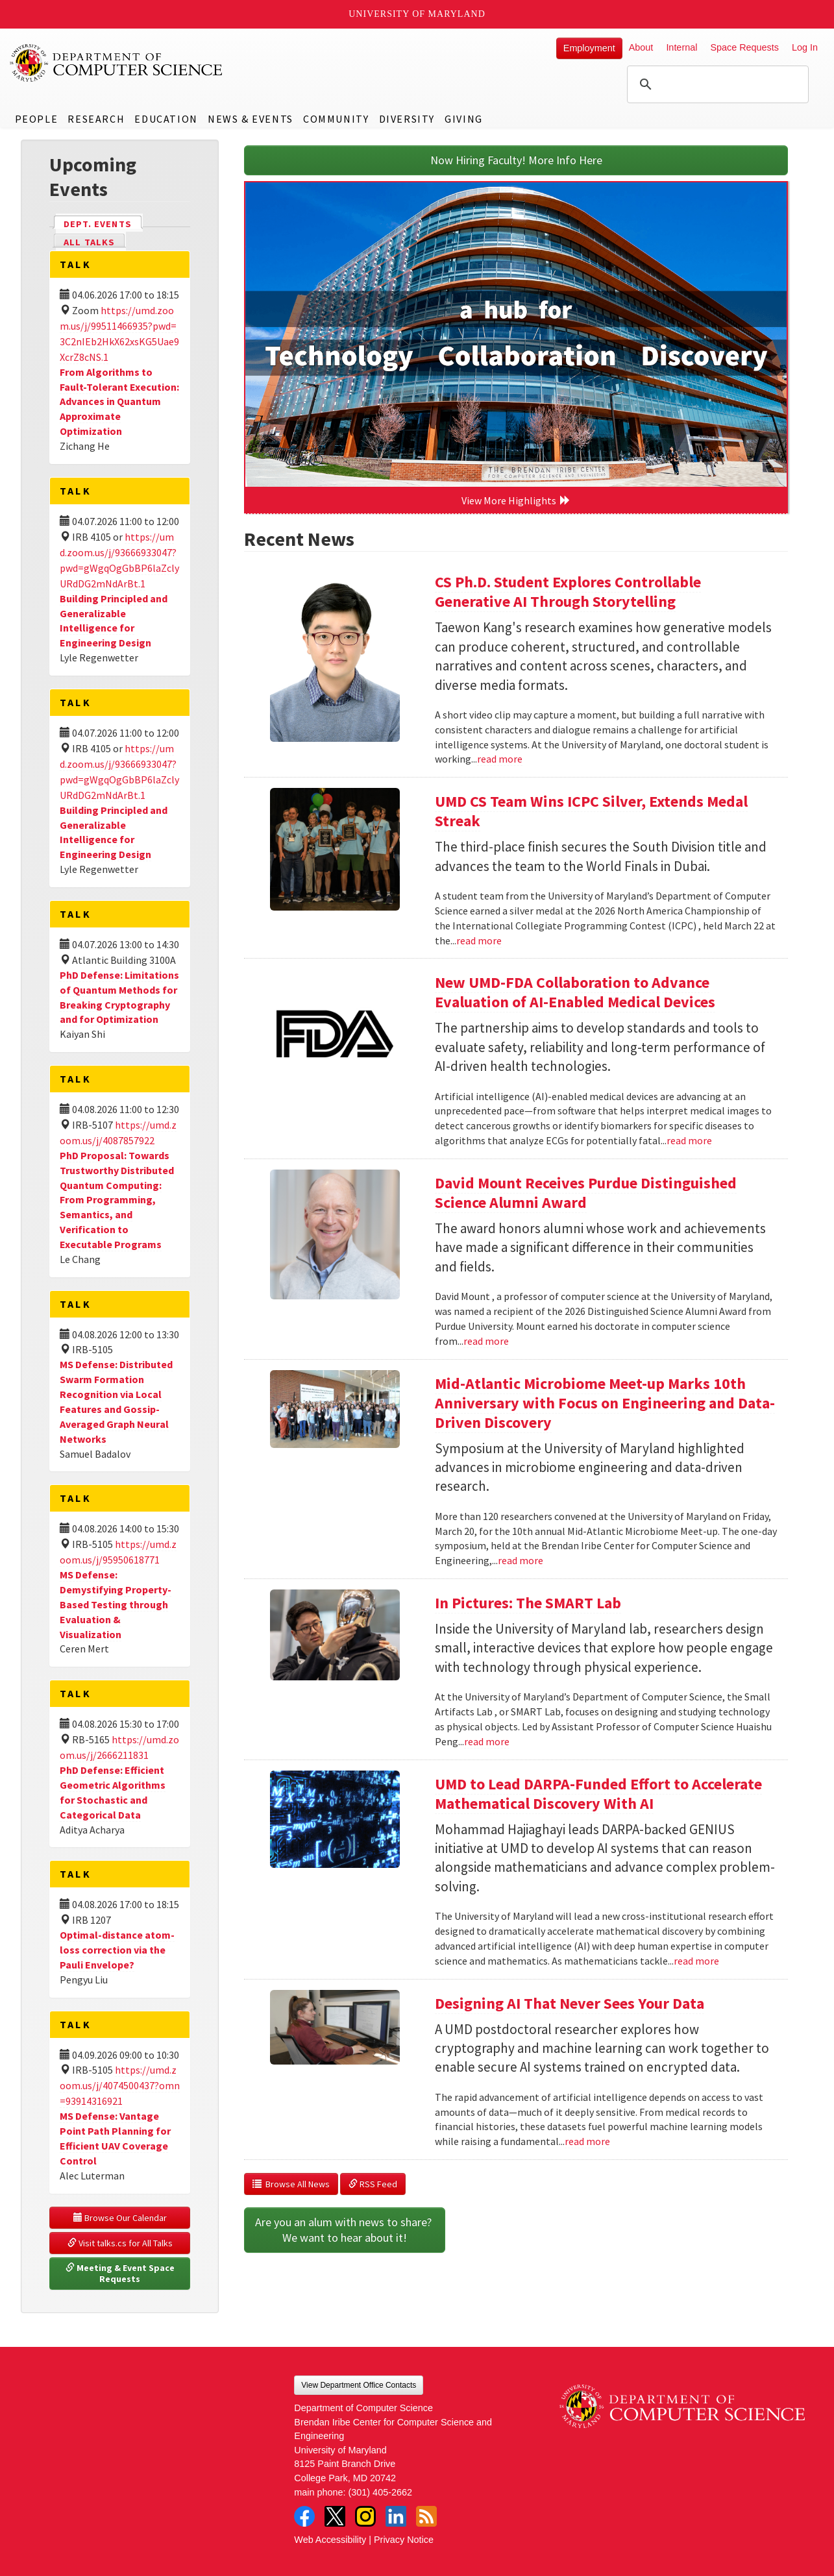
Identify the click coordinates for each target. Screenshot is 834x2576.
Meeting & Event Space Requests (121, 2273)
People (36, 118)
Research (96, 118)
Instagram (365, 2516)
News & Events (250, 118)
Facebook (304, 2516)
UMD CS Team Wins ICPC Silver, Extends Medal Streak (591, 811)
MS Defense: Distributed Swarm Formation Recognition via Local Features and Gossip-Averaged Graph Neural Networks (116, 1401)
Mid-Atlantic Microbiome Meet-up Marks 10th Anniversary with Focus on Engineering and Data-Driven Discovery (605, 1402)
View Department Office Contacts (358, 2385)
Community (336, 118)
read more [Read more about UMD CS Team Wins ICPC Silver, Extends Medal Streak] (479, 940)
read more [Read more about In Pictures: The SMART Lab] (486, 1741)
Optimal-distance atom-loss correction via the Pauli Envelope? (117, 1949)
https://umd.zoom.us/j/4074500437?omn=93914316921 (120, 2085)
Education (165, 118)
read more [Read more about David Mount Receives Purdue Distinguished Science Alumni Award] (486, 1340)
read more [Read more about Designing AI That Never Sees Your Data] (587, 2141)
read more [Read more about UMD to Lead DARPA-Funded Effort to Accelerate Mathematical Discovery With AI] (696, 1960)
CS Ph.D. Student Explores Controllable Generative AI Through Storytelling (568, 591)
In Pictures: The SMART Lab (528, 1603)
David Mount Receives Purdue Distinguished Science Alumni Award (586, 1192)
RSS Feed (373, 2184)
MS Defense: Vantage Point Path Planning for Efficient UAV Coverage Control (115, 2138)
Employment (589, 48)
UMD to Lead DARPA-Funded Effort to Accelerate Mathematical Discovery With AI (598, 1793)
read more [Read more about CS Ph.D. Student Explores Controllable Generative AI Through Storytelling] (499, 758)
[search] (716, 84)
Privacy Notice (404, 2539)
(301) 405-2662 (380, 2492)
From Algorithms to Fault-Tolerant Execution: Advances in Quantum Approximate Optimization (119, 401)
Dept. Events (103, 223)
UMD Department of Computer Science (117, 63)
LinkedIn (396, 2516)
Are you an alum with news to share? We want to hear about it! (344, 2229)
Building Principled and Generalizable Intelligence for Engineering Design (113, 621)
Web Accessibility (330, 2539)
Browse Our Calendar (120, 2218)
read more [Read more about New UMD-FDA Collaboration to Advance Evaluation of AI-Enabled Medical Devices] (689, 1140)
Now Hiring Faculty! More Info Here (516, 160)
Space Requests (744, 47)
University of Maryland (417, 14)
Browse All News (291, 2184)
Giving (464, 118)
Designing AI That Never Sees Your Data (569, 2003)
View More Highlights (515, 500)
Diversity (407, 118)
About (641, 47)
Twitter (335, 2516)
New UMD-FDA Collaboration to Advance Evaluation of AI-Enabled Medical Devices (575, 992)
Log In (805, 47)
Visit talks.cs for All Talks (120, 2243)
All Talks (89, 242)
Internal (681, 47)
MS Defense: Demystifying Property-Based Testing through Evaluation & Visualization (115, 1604)
